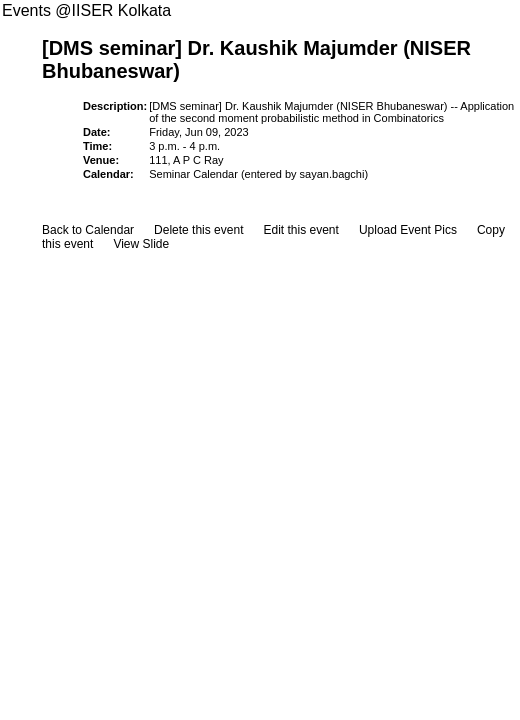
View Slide (141, 244)
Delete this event (198, 230)
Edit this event (300, 230)
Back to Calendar (88, 230)
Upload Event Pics (408, 230)
